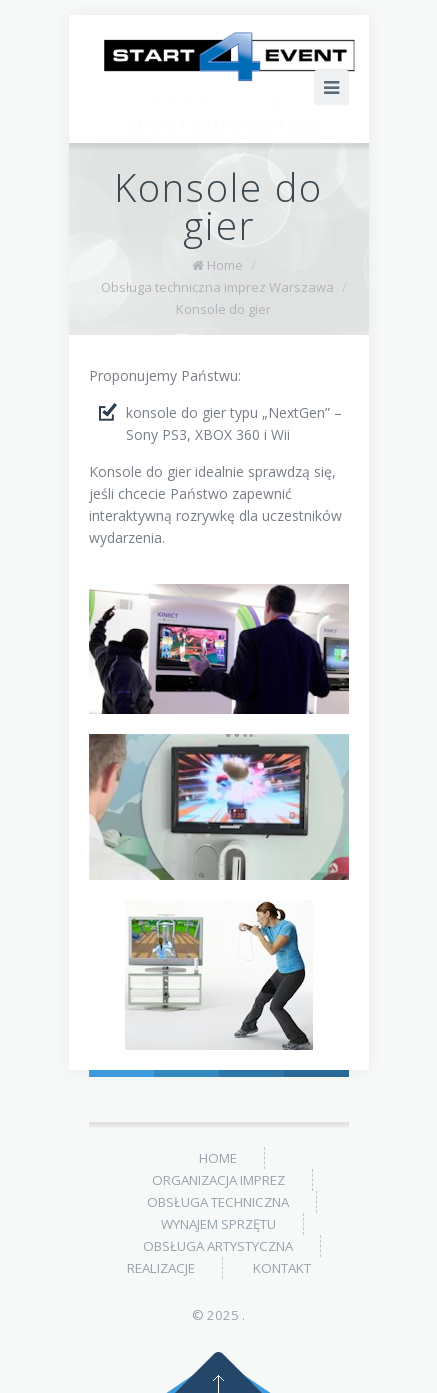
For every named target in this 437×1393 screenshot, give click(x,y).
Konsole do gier (223, 309)
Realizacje (161, 1268)
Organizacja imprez (218, 1180)
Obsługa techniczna (218, 1202)
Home (225, 265)
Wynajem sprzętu (218, 1224)
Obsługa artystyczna (218, 1246)
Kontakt (282, 1268)
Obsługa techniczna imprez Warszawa (217, 287)
